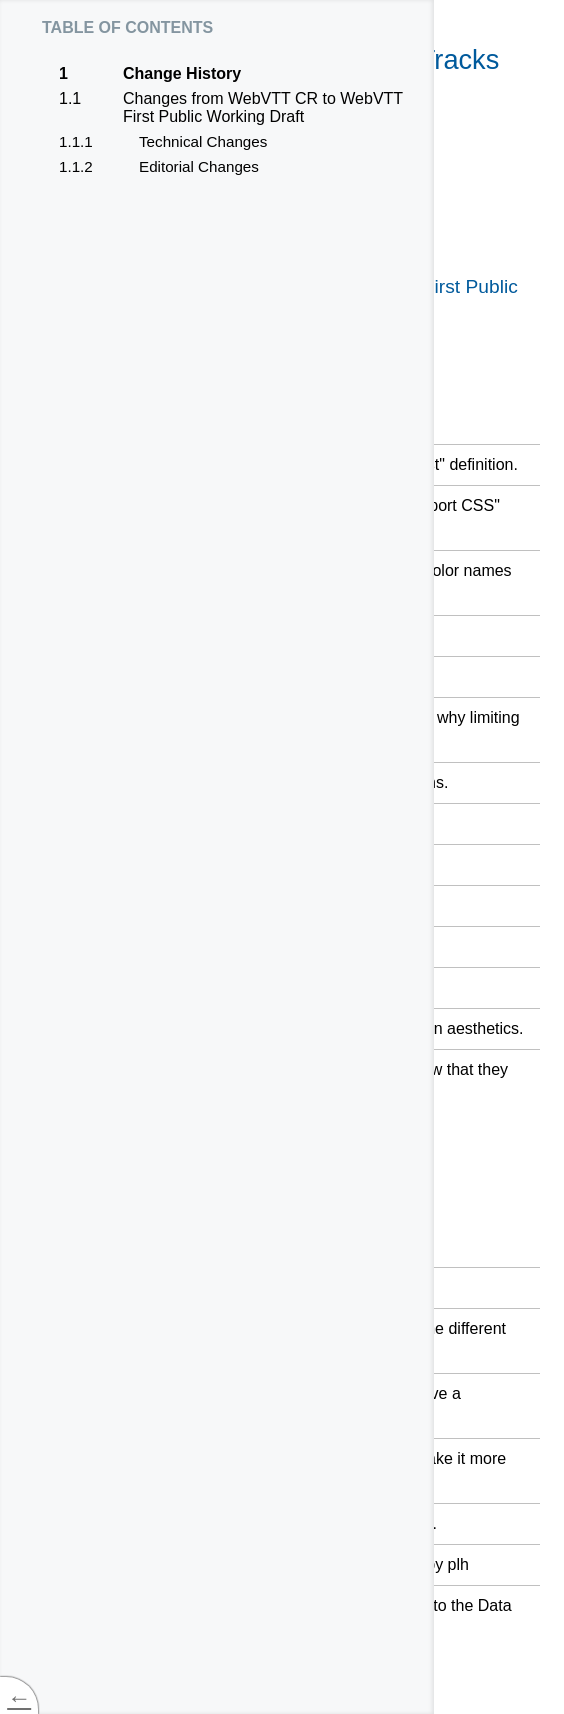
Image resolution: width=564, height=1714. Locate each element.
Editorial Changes (198, 167)
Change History (181, 74)
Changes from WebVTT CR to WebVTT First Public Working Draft (262, 107)
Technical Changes (202, 142)
